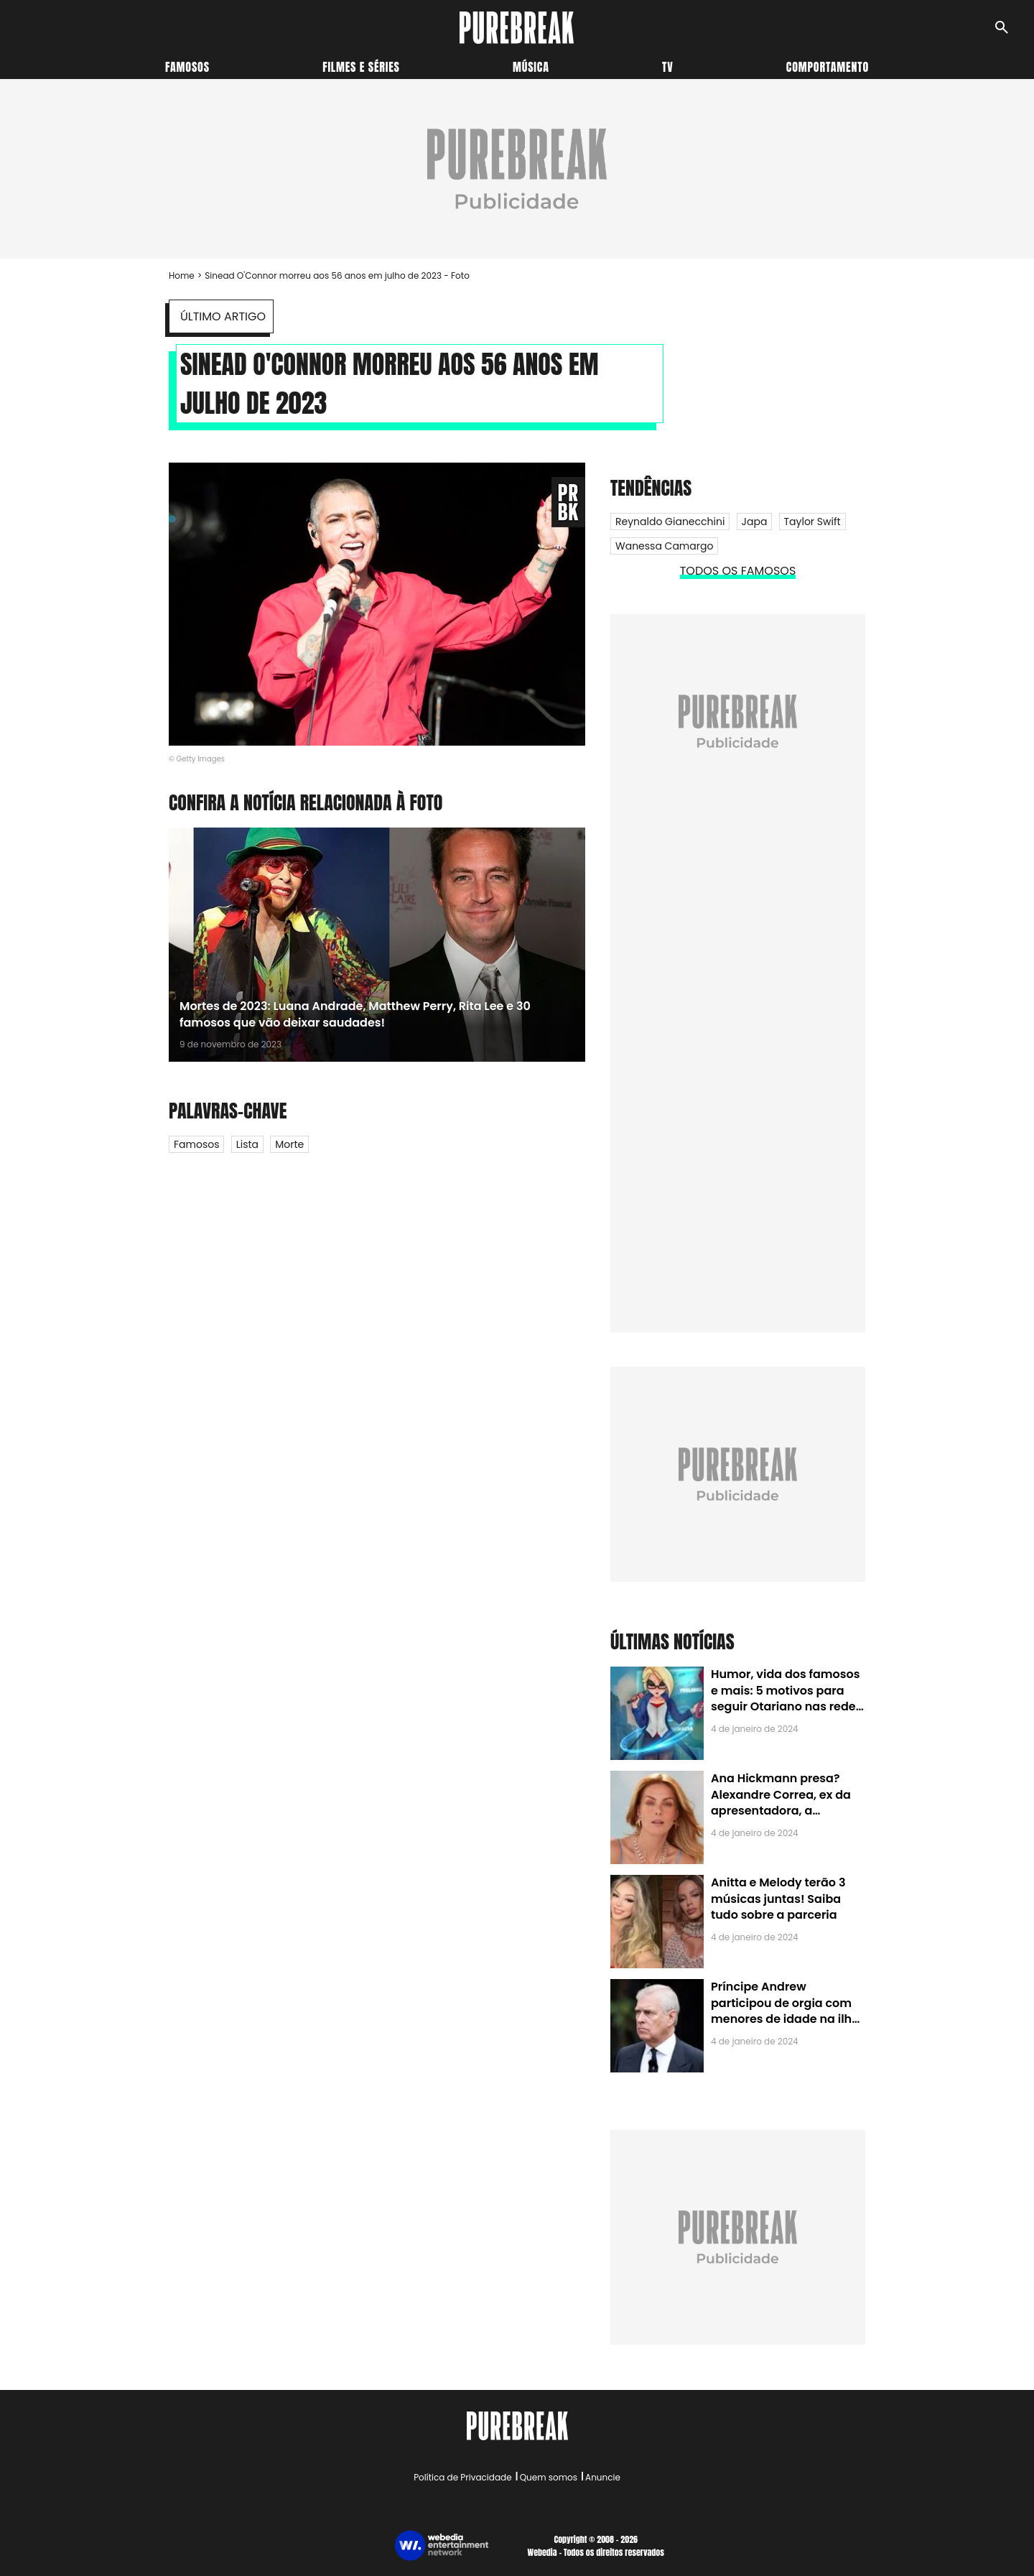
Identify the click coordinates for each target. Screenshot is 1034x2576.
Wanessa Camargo (664, 546)
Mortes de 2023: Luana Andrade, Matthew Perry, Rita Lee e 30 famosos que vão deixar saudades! (355, 1014)
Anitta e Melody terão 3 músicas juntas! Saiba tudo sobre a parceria (778, 1898)
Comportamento (827, 66)
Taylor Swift (812, 521)
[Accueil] (517, 27)
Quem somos (548, 2477)
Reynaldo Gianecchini (670, 521)
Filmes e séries (361, 66)
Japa (755, 521)
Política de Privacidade (462, 2477)
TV (667, 66)
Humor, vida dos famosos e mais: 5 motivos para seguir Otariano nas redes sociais (786, 1698)
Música (531, 66)
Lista (247, 1144)
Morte (289, 1144)
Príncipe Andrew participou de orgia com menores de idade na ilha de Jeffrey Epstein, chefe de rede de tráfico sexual (785, 2019)
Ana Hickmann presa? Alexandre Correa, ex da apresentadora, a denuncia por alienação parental (781, 1810)
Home (182, 275)
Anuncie (602, 2477)
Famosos (187, 66)
